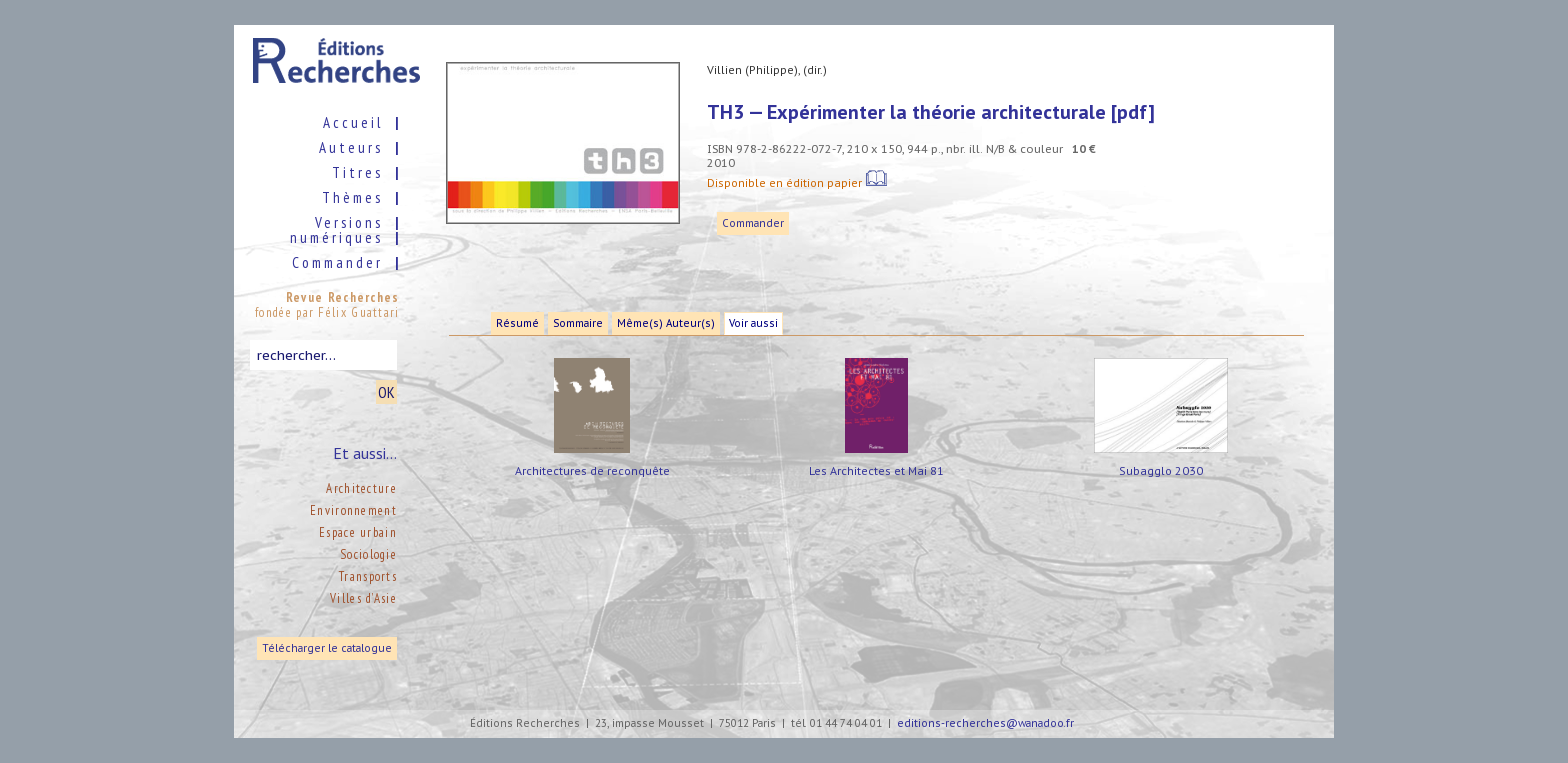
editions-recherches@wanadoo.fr (985, 723)
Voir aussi (753, 323)
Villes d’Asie (363, 598)
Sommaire (578, 323)
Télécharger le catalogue (327, 648)
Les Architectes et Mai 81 (876, 470)
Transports (368, 576)
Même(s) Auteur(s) (666, 323)
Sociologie (368, 554)
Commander (753, 223)
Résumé (517, 323)
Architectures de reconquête (592, 470)
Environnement (353, 510)
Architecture (361, 488)
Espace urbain (358, 532)
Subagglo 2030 (1161, 470)
